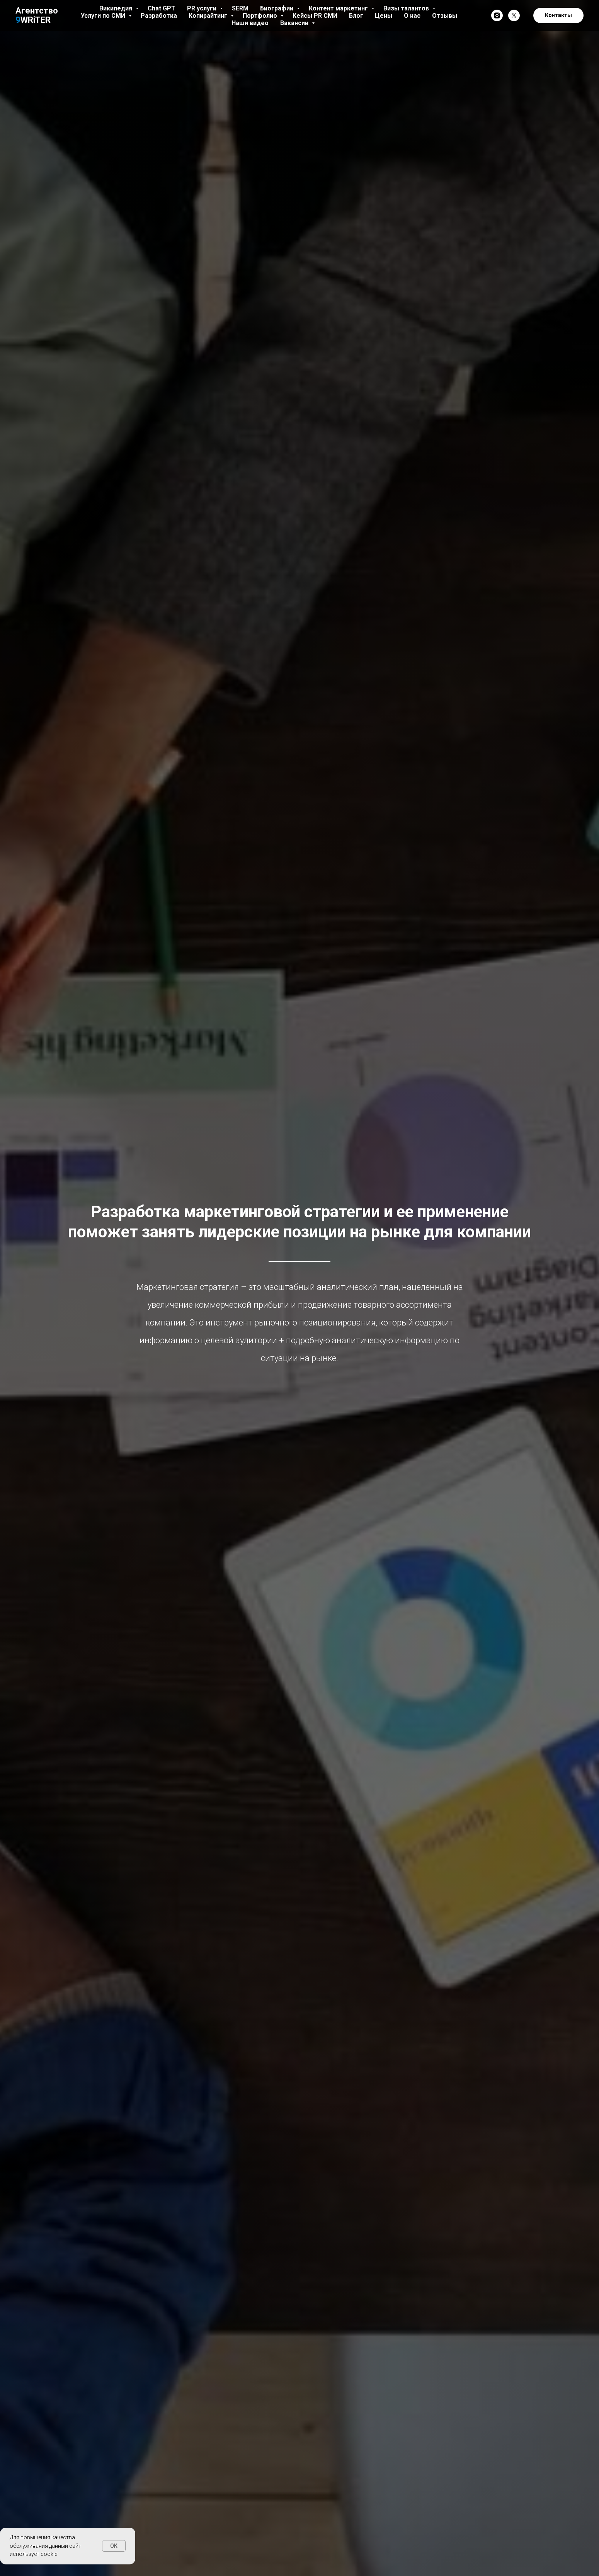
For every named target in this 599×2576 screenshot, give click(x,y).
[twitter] (514, 15)
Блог (356, 15)
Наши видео (250, 23)
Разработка (159, 15)
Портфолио (261, 15)
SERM (240, 8)
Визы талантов (407, 8)
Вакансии (295, 23)
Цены (383, 15)
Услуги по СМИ (104, 15)
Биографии (277, 8)
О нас (412, 15)
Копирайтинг (209, 15)
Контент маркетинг (339, 8)
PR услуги (202, 8)
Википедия (116, 8)
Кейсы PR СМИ (315, 15)
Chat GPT (161, 8)
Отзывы (444, 15)
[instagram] (497, 15)
